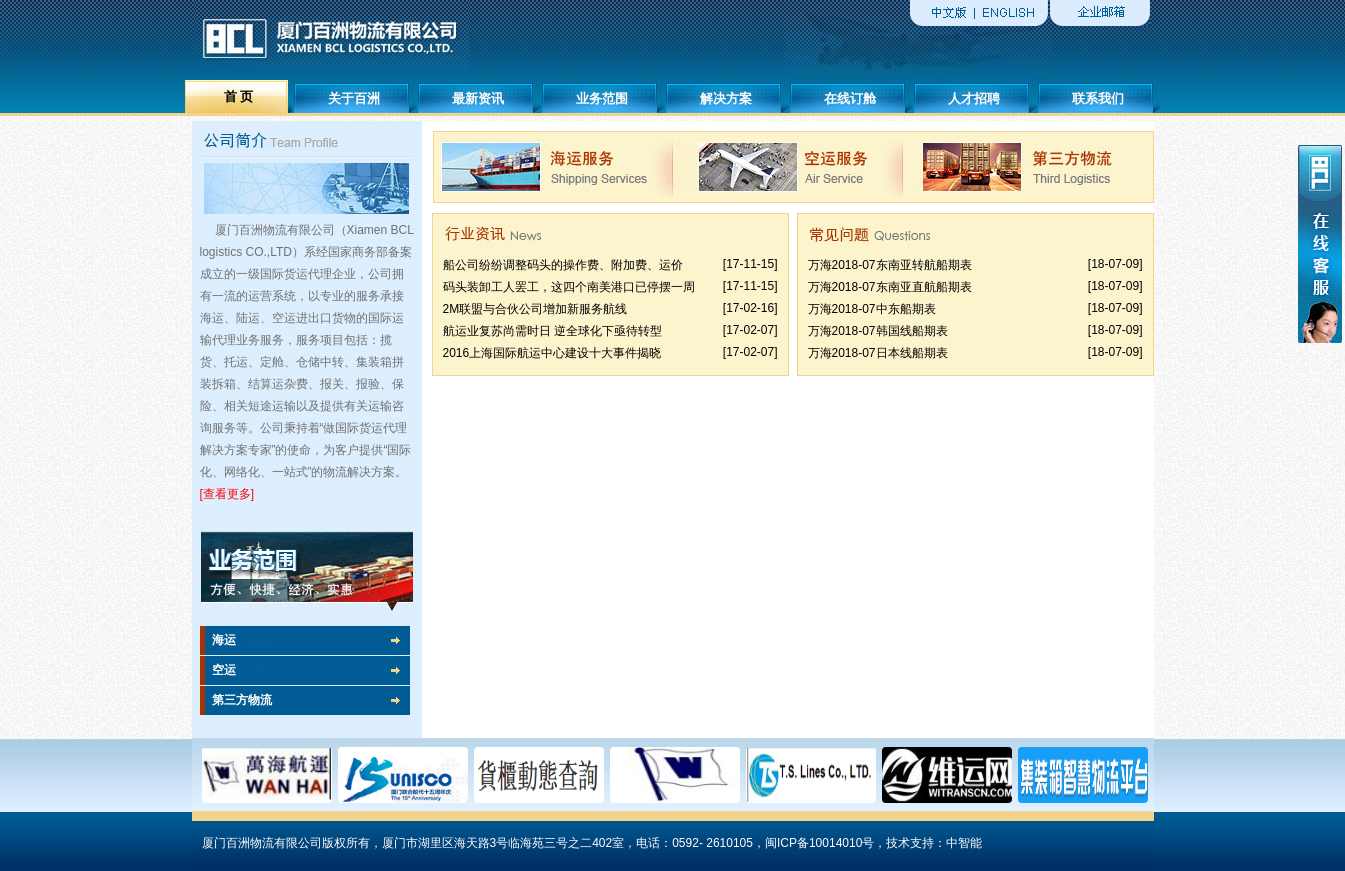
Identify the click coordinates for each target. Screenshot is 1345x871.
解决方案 (726, 98)
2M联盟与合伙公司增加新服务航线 (535, 309)
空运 (224, 670)
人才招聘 (974, 98)
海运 (224, 640)
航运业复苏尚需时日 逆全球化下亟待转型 (552, 331)
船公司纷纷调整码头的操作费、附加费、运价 (563, 265)
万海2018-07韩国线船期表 (878, 331)
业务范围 (602, 98)
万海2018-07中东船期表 (872, 309)
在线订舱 (850, 98)
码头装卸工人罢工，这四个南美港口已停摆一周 (569, 287)
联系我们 (1098, 98)
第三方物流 (242, 700)
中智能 (964, 843)
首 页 (239, 96)
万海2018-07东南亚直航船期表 (890, 287)
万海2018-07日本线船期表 (878, 353)
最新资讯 (478, 98)
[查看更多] (227, 494)
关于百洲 (354, 98)
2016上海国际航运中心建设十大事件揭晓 (552, 353)
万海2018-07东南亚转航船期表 (890, 265)
